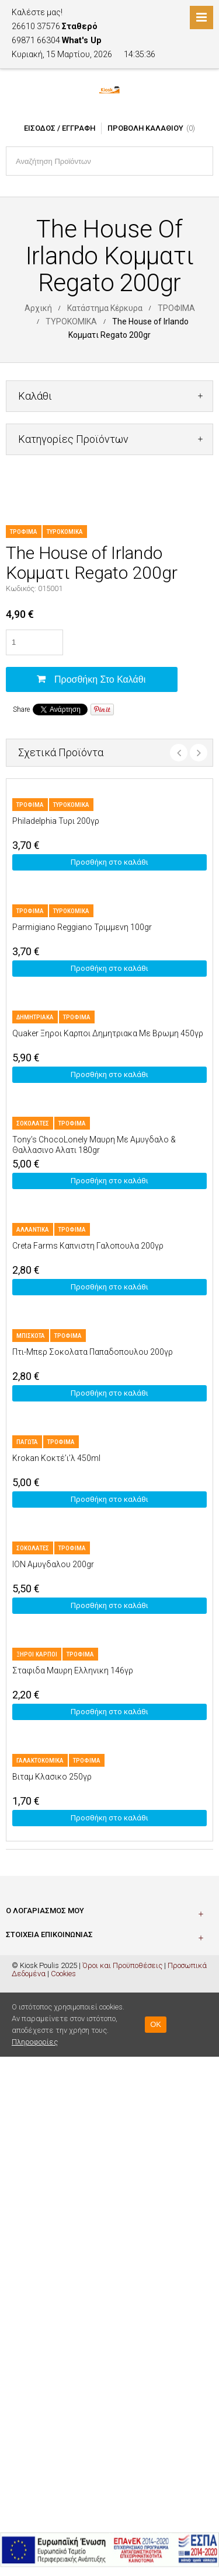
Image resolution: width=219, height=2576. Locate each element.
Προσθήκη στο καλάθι (99, 679)
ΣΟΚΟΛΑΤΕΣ (32, 1123)
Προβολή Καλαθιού (145, 128)
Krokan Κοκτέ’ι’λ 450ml (56, 1458)
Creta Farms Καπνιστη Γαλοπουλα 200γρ (88, 1245)
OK (155, 2024)
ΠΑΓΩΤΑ (27, 1442)
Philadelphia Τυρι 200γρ (55, 821)
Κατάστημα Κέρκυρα (104, 308)
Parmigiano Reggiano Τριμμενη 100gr (82, 927)
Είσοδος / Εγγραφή (59, 128)
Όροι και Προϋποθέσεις (122, 1965)
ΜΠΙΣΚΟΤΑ (30, 1336)
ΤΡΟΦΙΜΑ (176, 308)
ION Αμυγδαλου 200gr (53, 1564)
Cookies (63, 1973)
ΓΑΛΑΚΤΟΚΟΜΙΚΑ (40, 1760)
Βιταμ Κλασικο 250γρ (52, 1776)
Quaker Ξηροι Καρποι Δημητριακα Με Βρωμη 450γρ (107, 1033)
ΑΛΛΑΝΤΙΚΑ (32, 1229)
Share (21, 709)
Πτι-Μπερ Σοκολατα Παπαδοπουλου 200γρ (92, 1352)
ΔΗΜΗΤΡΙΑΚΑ (35, 1017)
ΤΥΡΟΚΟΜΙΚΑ (71, 321)
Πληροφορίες (35, 2041)
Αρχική (38, 308)
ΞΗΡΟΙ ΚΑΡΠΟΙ (36, 1654)
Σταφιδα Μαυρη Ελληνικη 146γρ (72, 1670)
